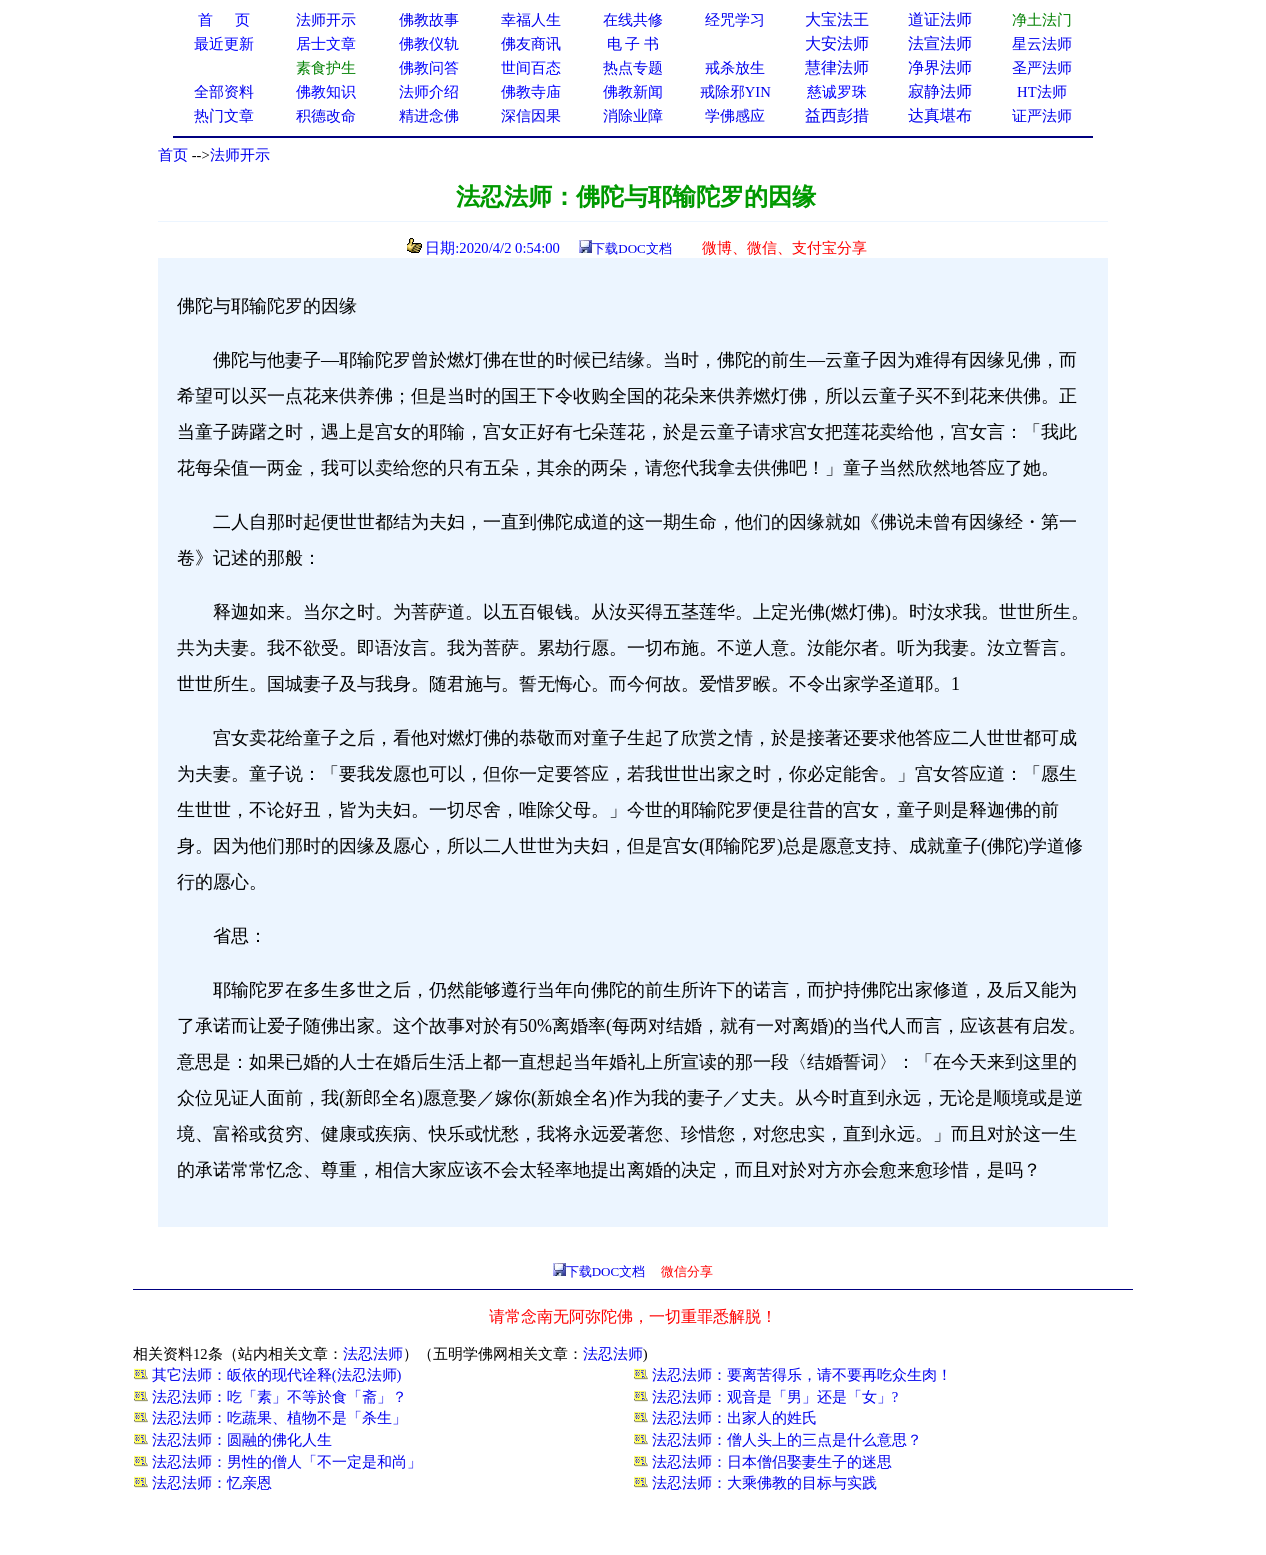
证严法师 (1042, 116)
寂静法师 (940, 91)
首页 (173, 155)
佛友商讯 (531, 44)
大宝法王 (837, 19)
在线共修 (633, 20)
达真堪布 (940, 115)
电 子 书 (633, 44)
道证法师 (940, 19)
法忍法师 (373, 1354)
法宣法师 (940, 43)
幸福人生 (531, 20)
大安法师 (837, 43)
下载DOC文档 (631, 248)
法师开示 (240, 155)
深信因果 (531, 116)
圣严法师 (1042, 68)
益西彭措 (837, 115)
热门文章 (224, 116)
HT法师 (1042, 92)
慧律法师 (837, 67)
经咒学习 (735, 20)
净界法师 (940, 67)
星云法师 (1042, 44)
